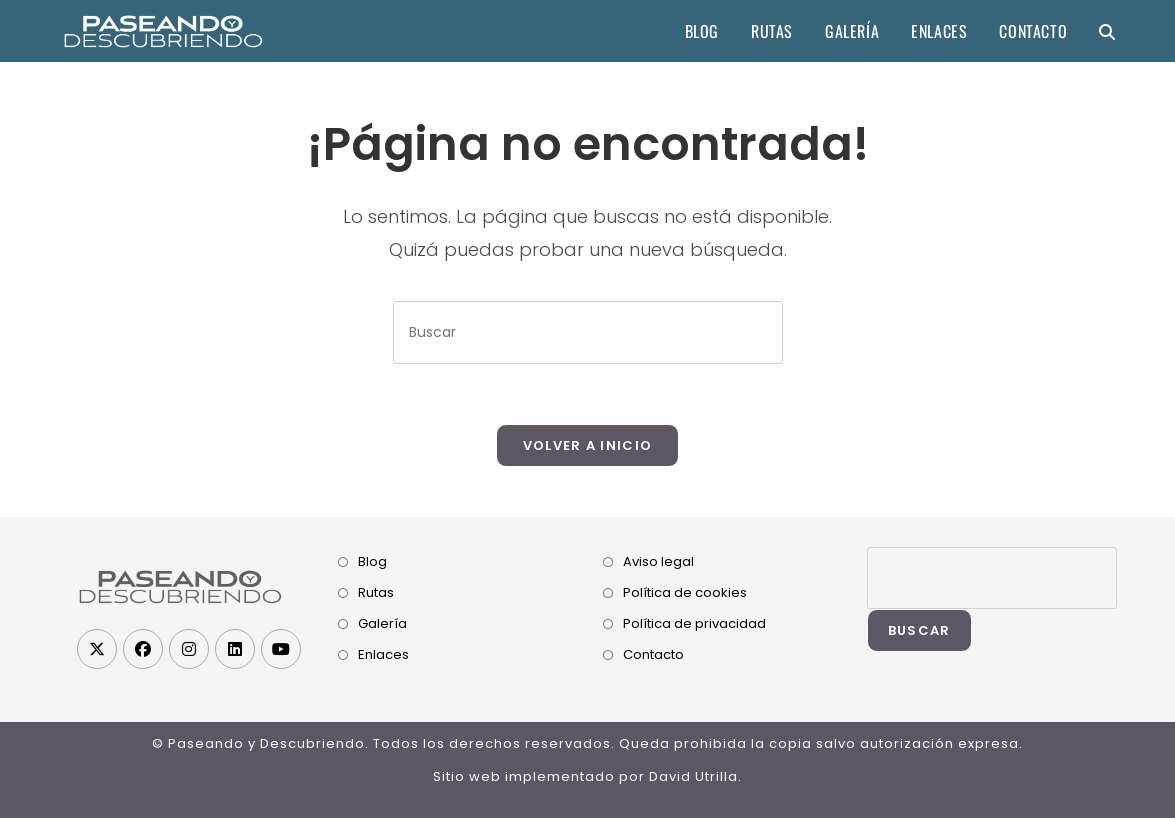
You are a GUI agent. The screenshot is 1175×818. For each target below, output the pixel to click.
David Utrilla (693, 776)
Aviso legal (658, 561)
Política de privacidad (694, 623)
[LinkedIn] (235, 649)
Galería (382, 623)
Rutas (376, 592)
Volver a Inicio (588, 445)
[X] (97, 649)
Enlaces (383, 654)
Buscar (919, 630)
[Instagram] (189, 649)
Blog (372, 561)
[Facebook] (143, 649)
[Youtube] (281, 649)
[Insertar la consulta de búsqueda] (588, 332)
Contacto (653, 654)
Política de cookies (685, 592)
